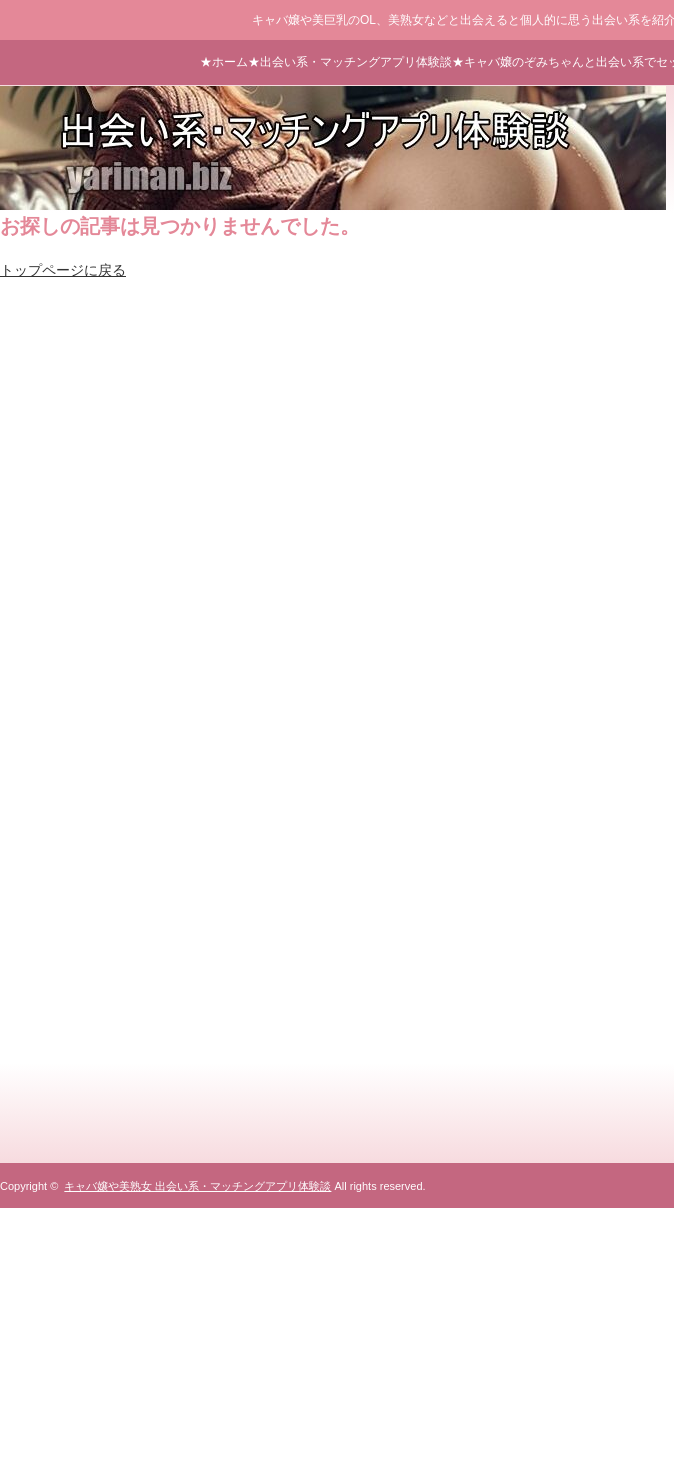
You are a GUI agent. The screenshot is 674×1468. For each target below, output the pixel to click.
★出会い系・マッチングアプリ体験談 (350, 62)
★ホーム (224, 62)
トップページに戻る (63, 270)
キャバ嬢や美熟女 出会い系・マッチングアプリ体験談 (197, 1186)
